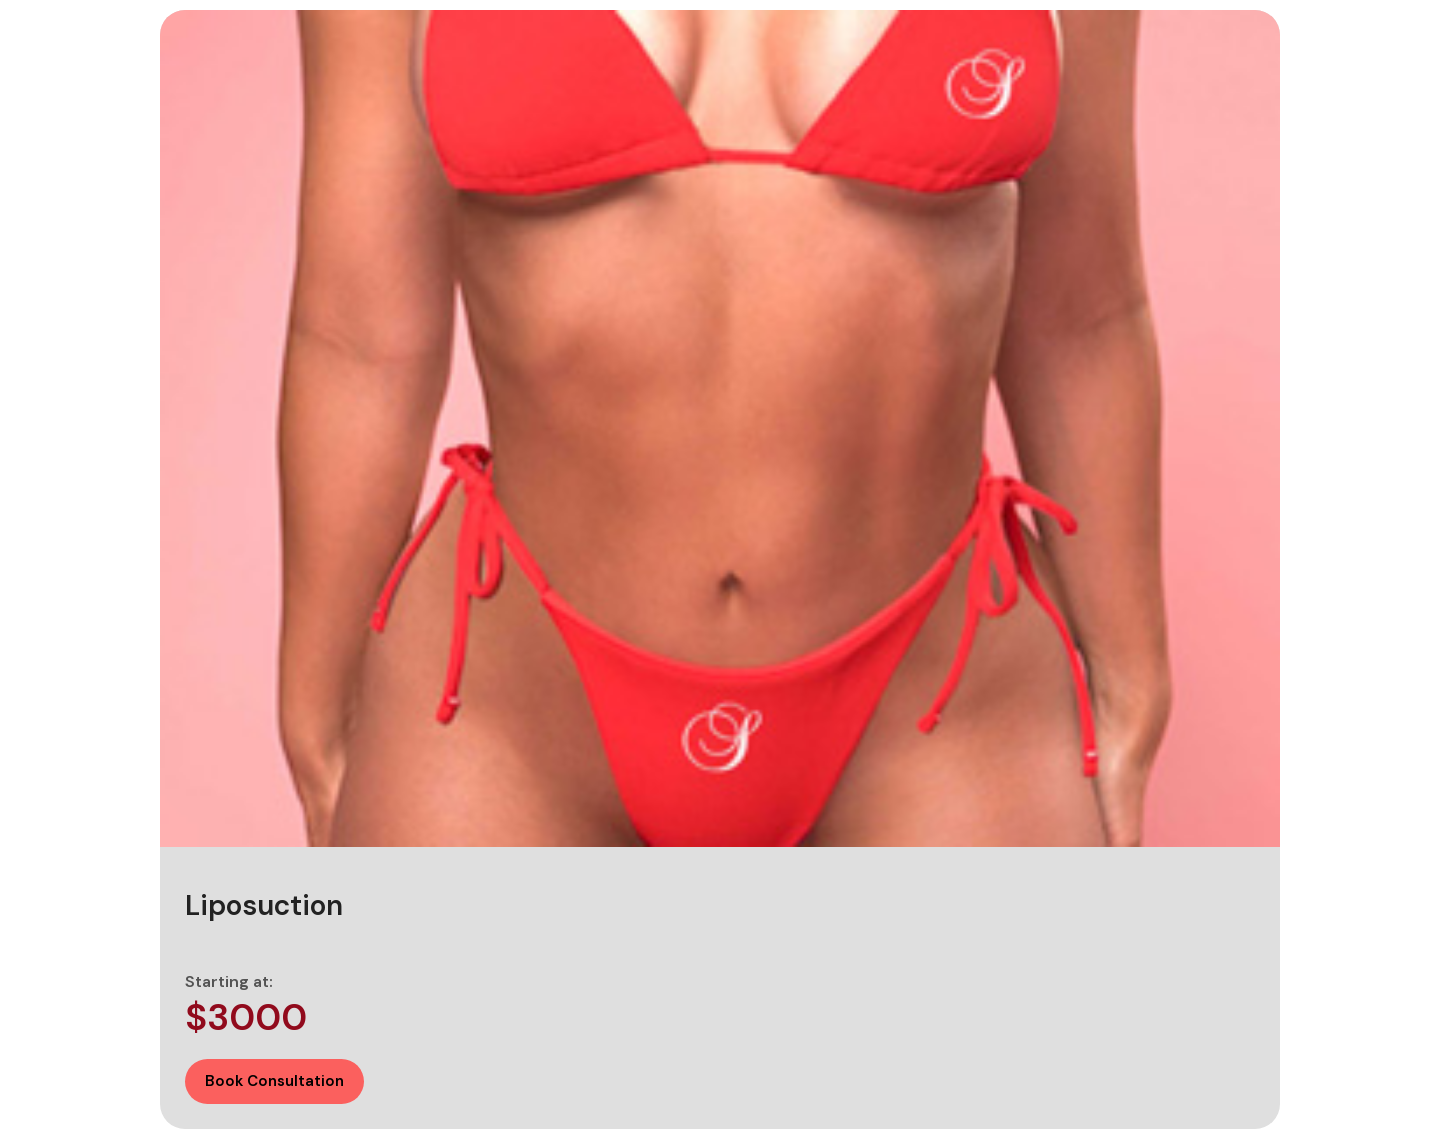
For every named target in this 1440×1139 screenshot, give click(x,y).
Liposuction (264, 905)
